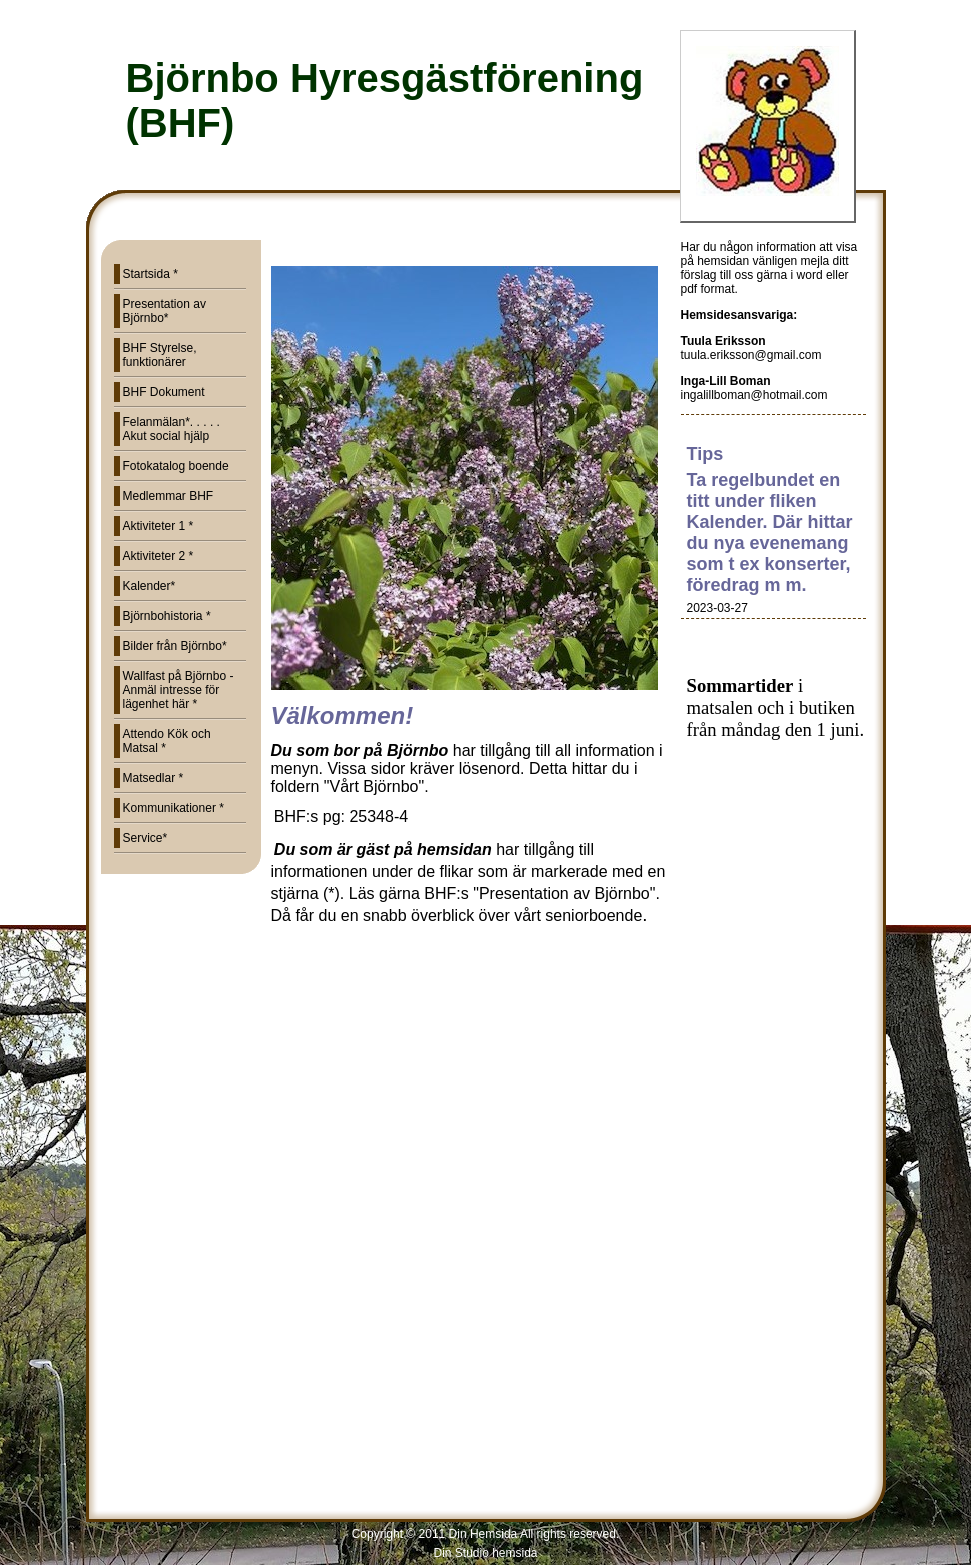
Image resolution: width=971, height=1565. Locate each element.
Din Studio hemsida (485, 1553)
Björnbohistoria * (167, 616)
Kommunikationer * (173, 808)
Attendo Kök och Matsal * (167, 741)
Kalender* (149, 586)
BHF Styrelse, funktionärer (160, 355)
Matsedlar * (153, 778)
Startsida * (150, 274)
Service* (145, 838)
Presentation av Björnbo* (164, 311)
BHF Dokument (164, 392)
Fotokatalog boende (176, 466)
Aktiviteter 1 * (158, 526)
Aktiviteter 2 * (158, 556)
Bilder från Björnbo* (175, 646)
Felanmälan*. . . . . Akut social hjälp (171, 429)
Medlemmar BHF (168, 496)
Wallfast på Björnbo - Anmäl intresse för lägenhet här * (178, 690)
